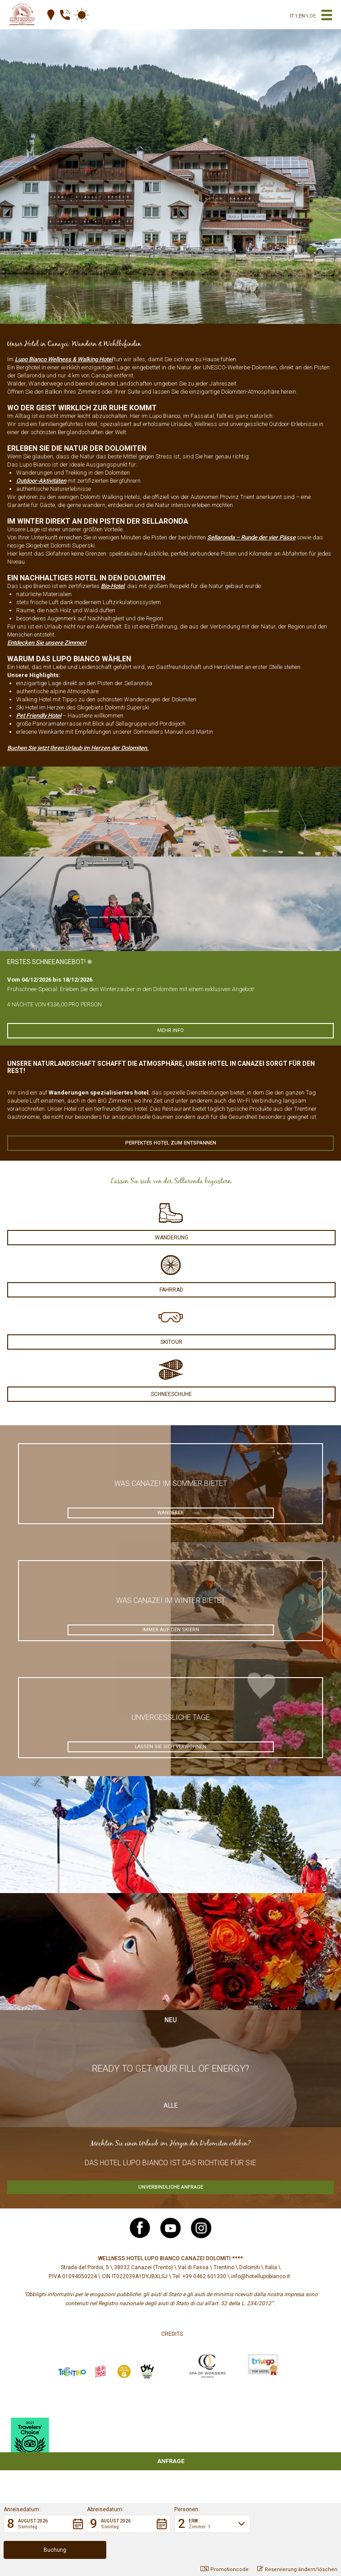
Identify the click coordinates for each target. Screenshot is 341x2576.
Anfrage (170, 2461)
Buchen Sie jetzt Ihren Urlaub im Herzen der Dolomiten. (78, 748)
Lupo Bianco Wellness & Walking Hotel (64, 359)
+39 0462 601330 (204, 2276)
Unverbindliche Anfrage (170, 2187)
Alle (171, 2105)
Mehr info (170, 1030)
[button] (45, 2550)
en (302, 16)
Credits (172, 2334)
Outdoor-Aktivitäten (41, 480)
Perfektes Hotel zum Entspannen (170, 1143)
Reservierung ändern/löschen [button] (297, 2569)
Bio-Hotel (112, 586)
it (292, 16)
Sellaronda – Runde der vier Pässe (251, 537)
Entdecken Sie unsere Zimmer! (46, 642)
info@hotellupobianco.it (260, 2276)
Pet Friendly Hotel (38, 715)
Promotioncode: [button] (225, 2569)
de (312, 16)
